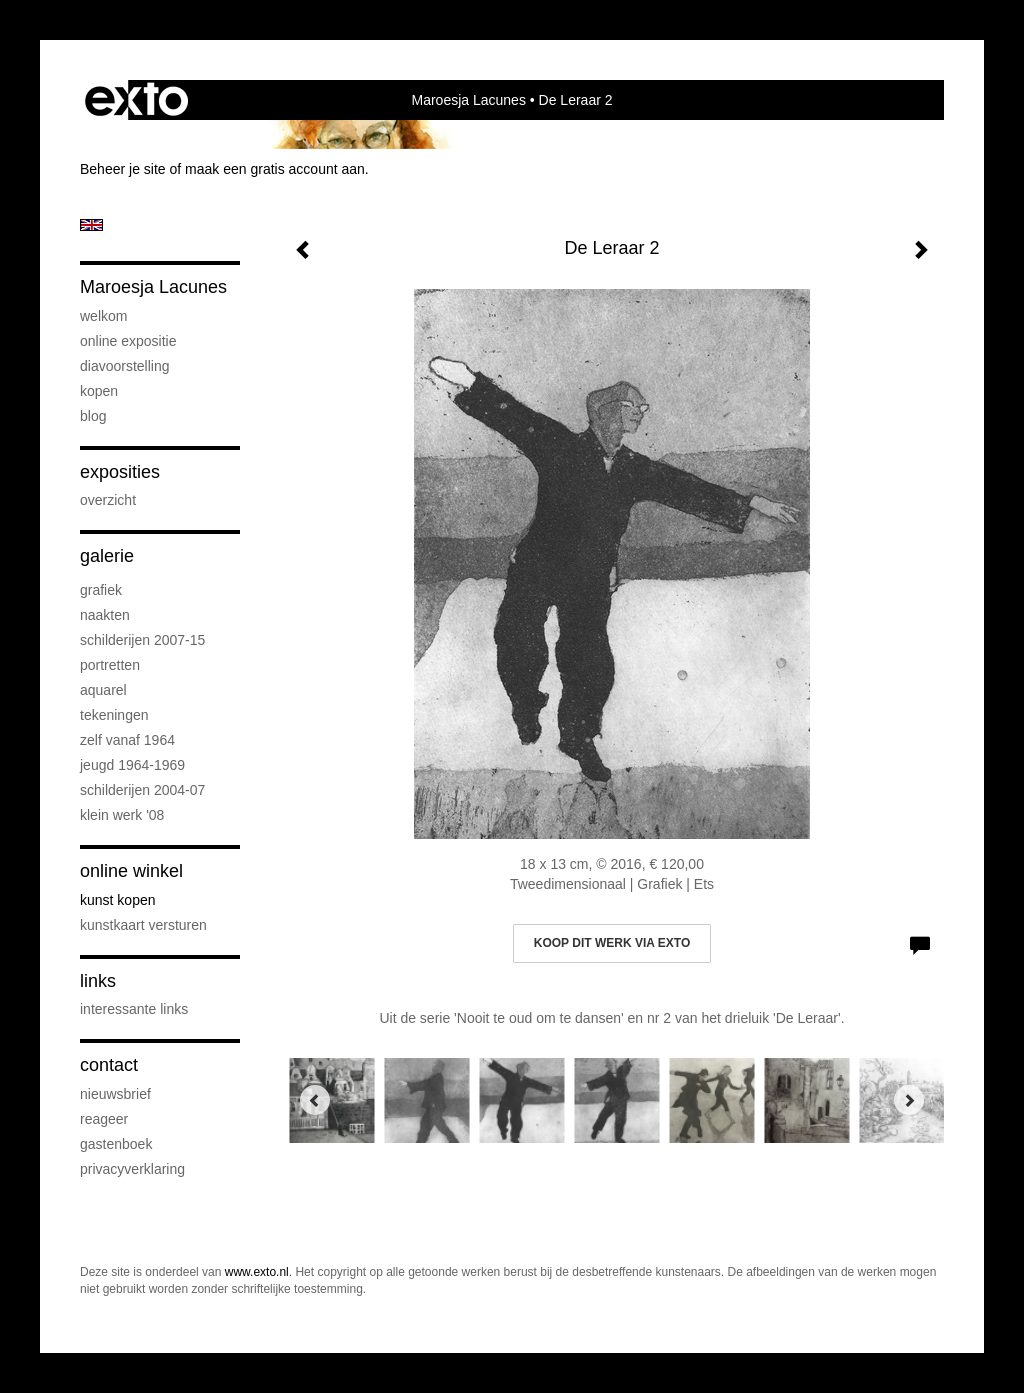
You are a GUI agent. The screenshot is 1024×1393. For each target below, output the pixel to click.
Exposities (120, 472)
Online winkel (131, 871)
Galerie (107, 556)
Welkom (103, 316)
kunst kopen (118, 900)
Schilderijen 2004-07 (142, 790)
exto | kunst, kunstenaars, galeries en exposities (136, 100)
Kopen (99, 391)
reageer (104, 1119)
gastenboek (116, 1144)
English (91, 225)
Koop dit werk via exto (612, 943)
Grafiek (101, 590)
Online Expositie (128, 341)
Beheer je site (123, 169)
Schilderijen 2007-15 (142, 640)
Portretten (110, 665)
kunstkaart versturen (143, 925)
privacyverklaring (132, 1169)
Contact (109, 1065)
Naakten (105, 615)
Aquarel (103, 690)
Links (98, 981)
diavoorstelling (125, 366)
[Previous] (315, 1100)
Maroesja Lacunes (468, 100)
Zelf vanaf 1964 (127, 740)
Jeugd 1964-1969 (132, 765)
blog (93, 416)
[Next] (909, 1100)
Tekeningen (114, 715)
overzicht (108, 500)
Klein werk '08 (122, 815)
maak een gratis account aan (275, 169)
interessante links (134, 1009)
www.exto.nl (257, 1272)
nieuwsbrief (115, 1094)
